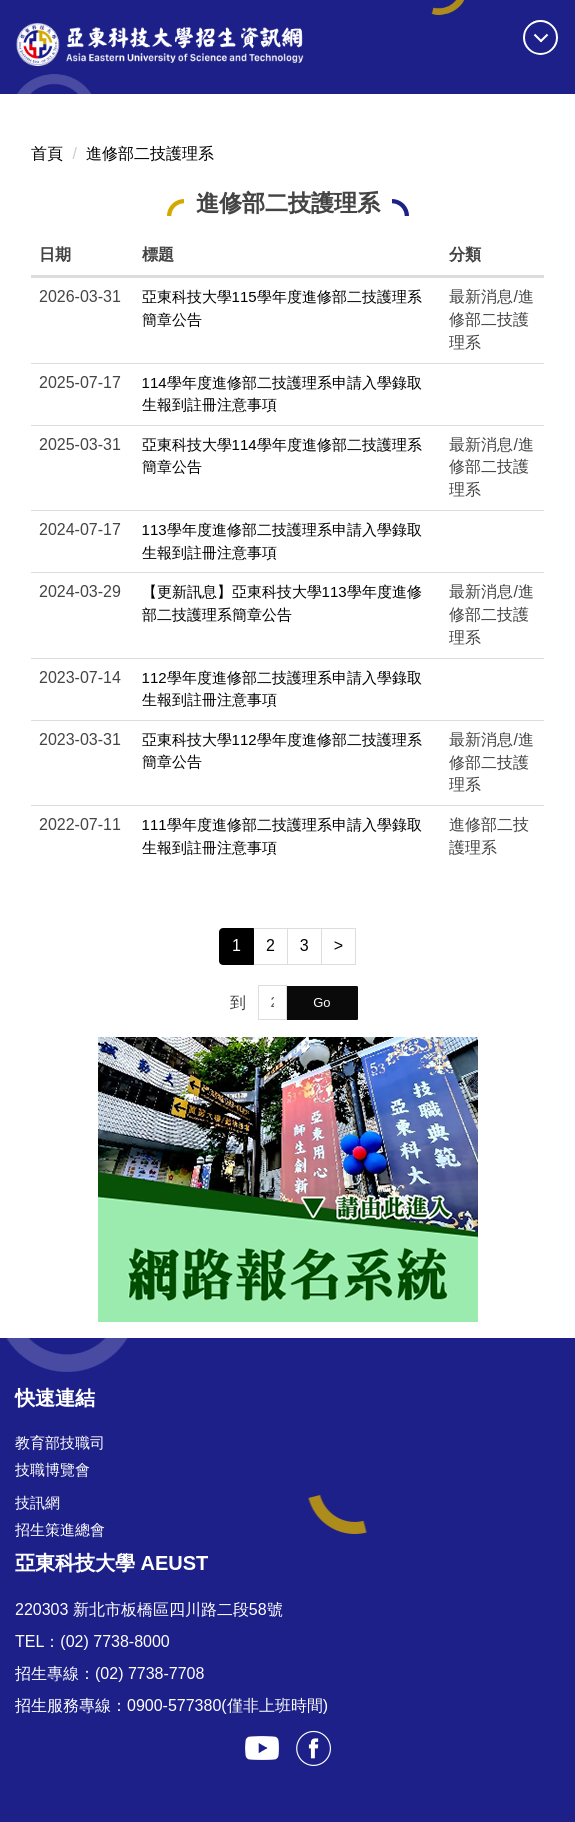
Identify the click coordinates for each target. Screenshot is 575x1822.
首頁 (47, 153)
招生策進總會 (60, 1529)
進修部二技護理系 (150, 153)
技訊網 (37, 1502)
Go (321, 1002)
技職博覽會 (52, 1469)
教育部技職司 (60, 1442)
